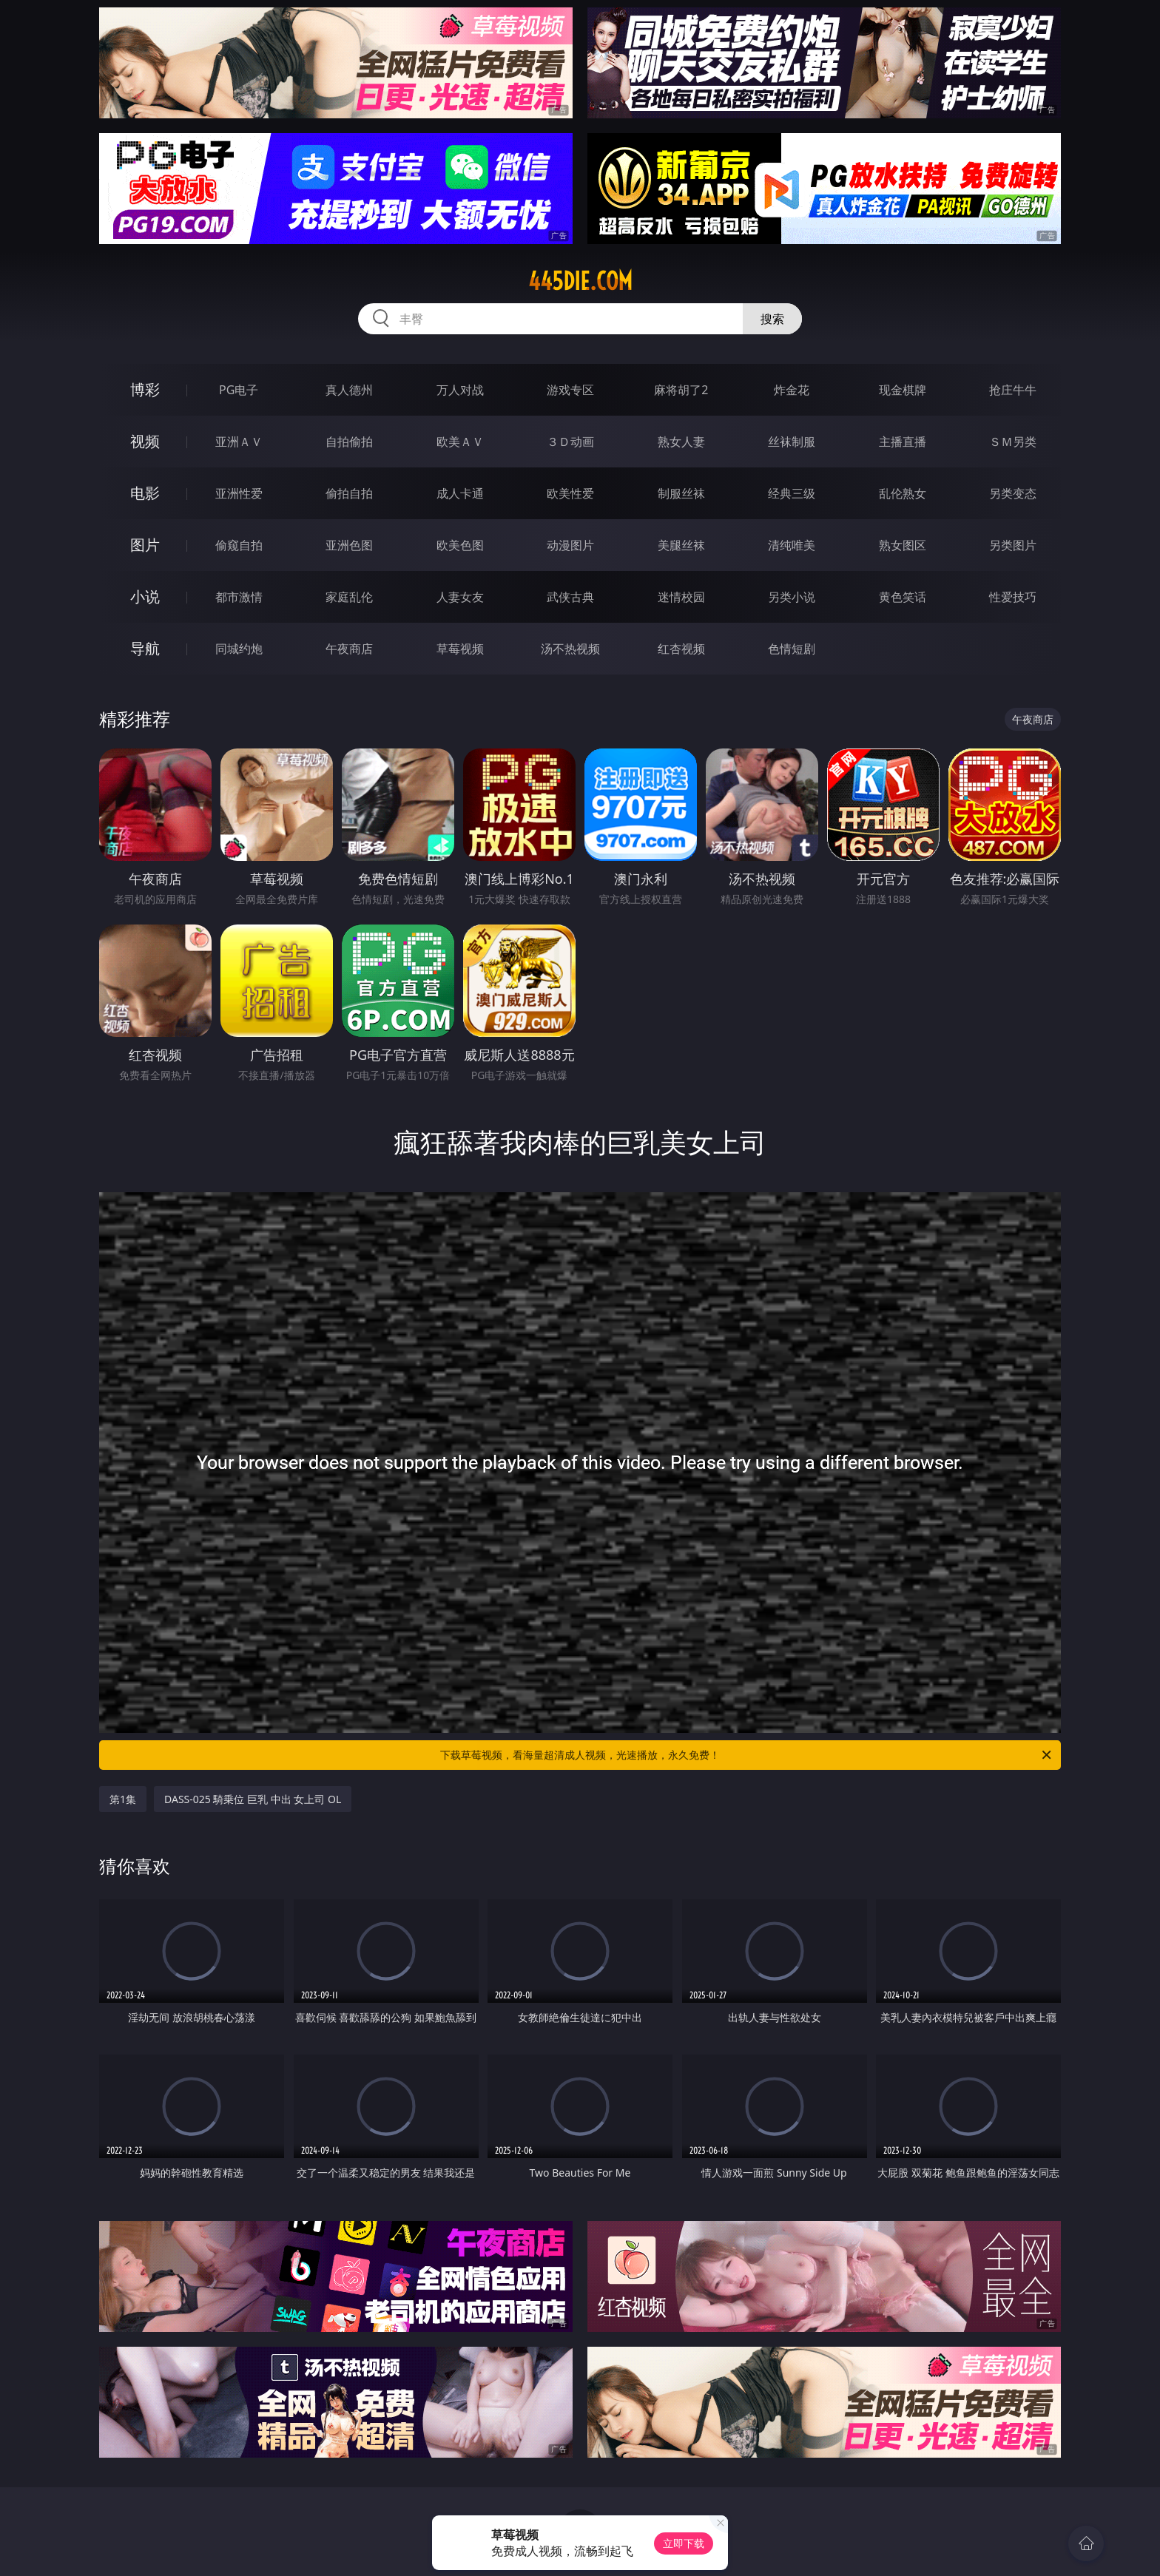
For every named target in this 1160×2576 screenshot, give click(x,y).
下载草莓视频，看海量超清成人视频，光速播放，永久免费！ (746, 1755)
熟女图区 (902, 545)
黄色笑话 (902, 597)
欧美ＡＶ (460, 441)
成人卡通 (460, 493)
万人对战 (460, 390)
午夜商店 (349, 648)
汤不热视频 (570, 648)
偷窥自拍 (239, 545)
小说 (145, 596)
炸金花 (791, 390)
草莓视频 (460, 648)
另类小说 (791, 597)
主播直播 (902, 441)
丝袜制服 (791, 441)
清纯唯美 (791, 545)
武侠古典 (570, 597)
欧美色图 (460, 545)
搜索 (772, 319)
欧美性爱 (570, 493)
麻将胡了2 (681, 390)
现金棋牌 (902, 390)
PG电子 (238, 390)
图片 (145, 545)
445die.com (580, 281)
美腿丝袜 (681, 545)
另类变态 (1012, 493)
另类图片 (1012, 545)
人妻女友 (460, 597)
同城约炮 (239, 648)
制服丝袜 (681, 493)
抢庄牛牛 (1012, 390)
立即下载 (683, 2543)
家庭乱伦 (349, 597)
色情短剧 (791, 648)
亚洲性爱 (239, 493)
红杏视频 (681, 648)
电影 (145, 493)
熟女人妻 (681, 441)
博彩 (145, 389)
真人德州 (349, 390)
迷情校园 (681, 597)
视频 (145, 441)
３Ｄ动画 (570, 441)
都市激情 (239, 597)
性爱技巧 (1012, 597)
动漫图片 (570, 545)
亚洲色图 (349, 545)
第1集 (122, 1799)
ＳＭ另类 (1012, 441)
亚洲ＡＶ (239, 441)
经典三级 (791, 493)
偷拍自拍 (349, 493)
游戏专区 (570, 390)
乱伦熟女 (902, 493)
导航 (145, 648)
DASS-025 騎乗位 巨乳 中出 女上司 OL (252, 1799)
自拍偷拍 (349, 441)
